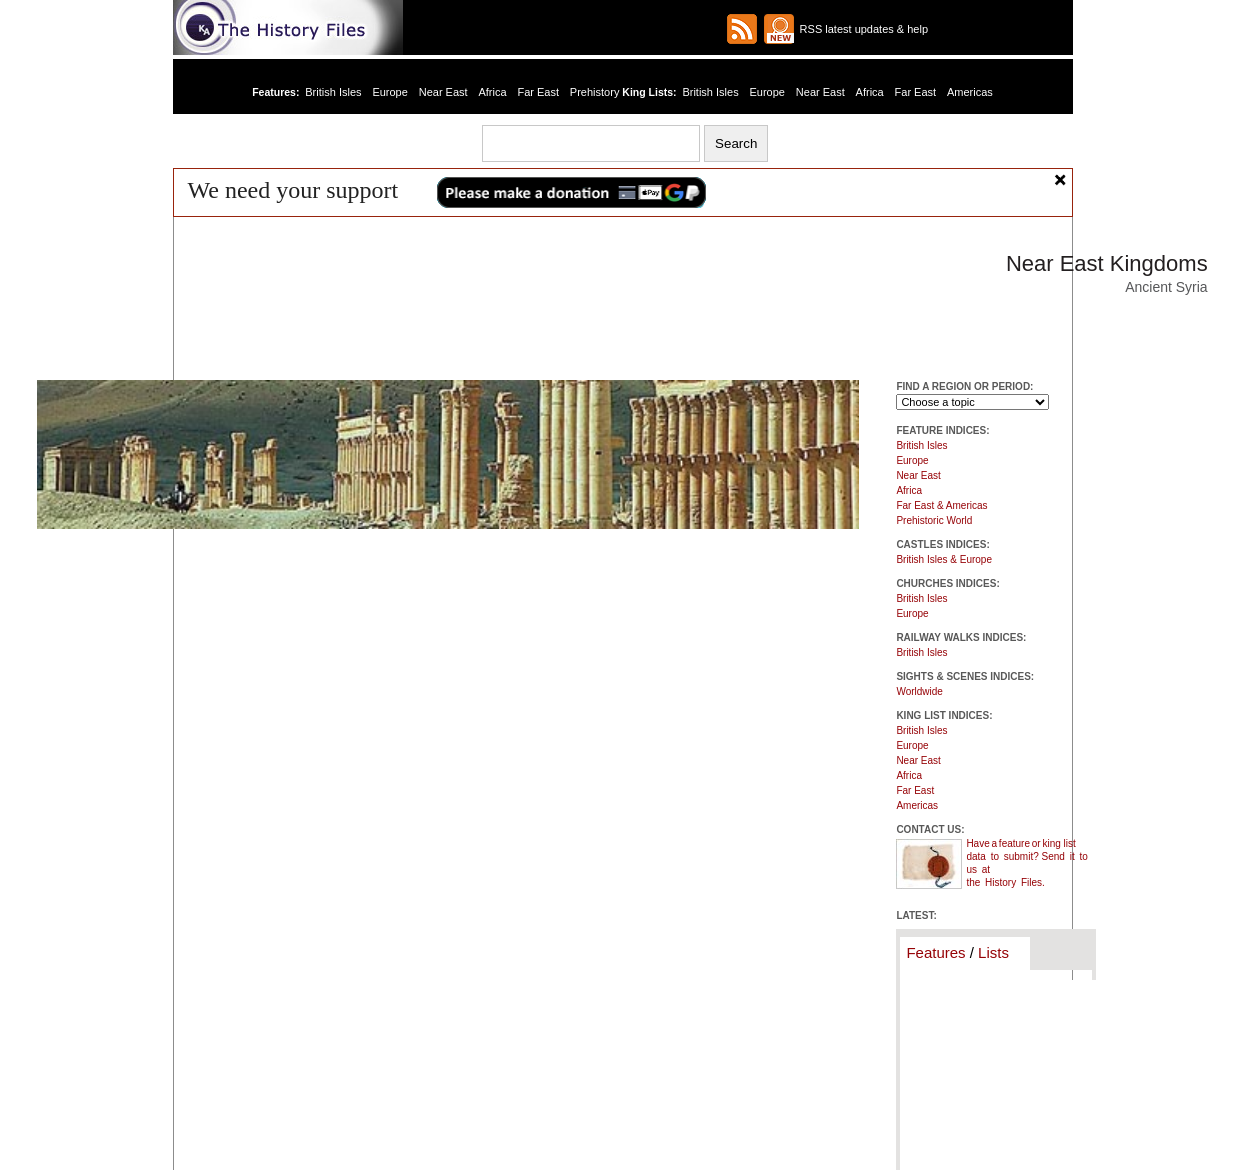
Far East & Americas (941, 505)
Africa (492, 92)
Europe (389, 92)
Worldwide (919, 691)
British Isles (333, 92)
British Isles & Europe (944, 559)
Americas (970, 92)
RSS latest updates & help (861, 29)
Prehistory (595, 92)
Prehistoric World (934, 520)
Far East (538, 92)
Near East (443, 92)
